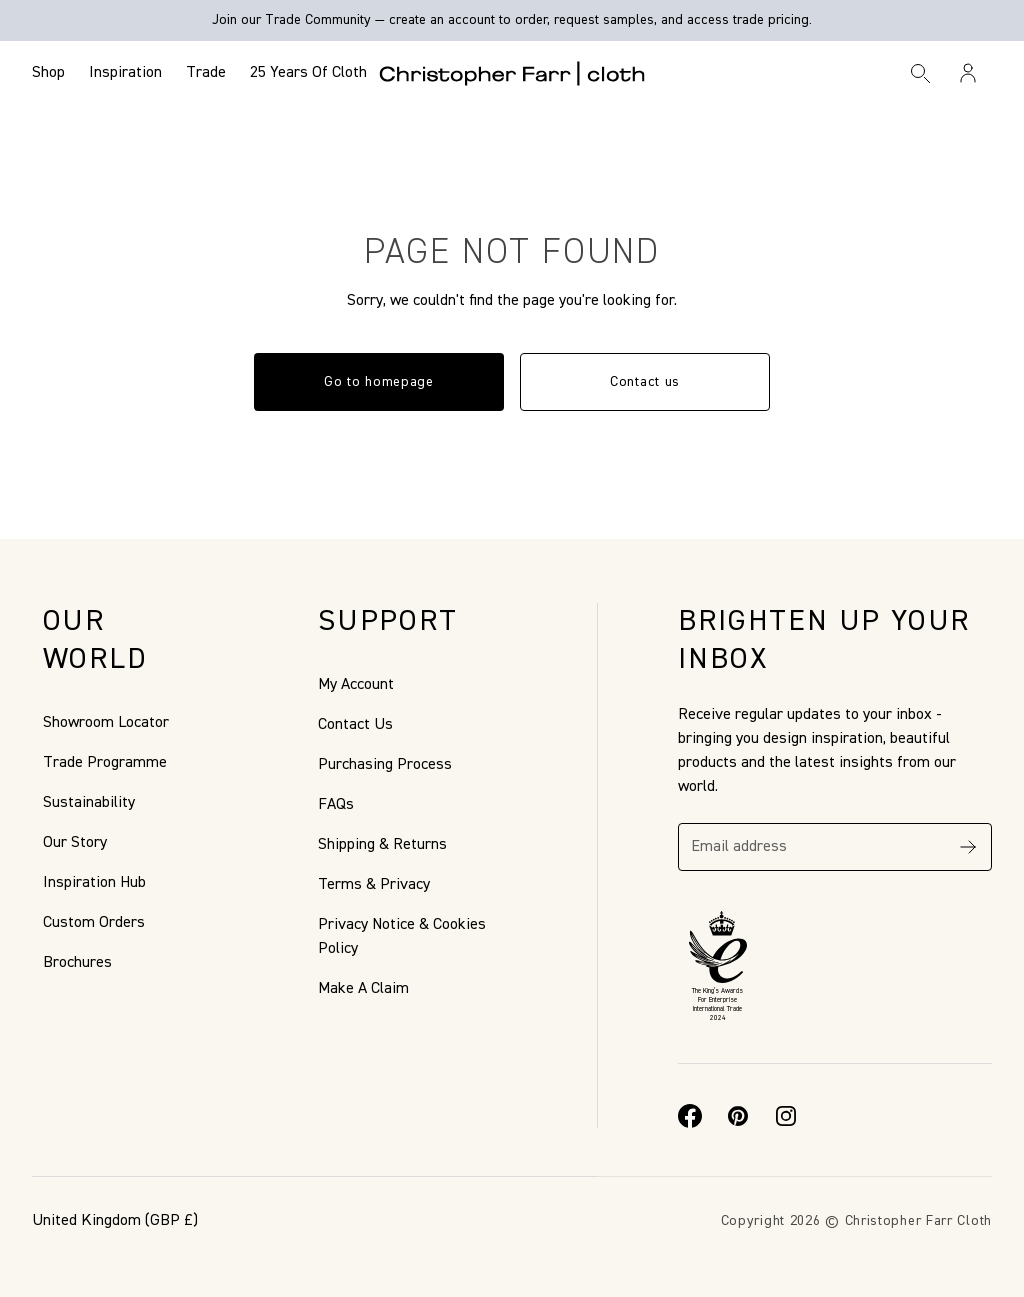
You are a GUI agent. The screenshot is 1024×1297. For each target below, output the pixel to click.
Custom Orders (94, 923)
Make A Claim (363, 989)
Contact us (645, 382)
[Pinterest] (738, 1116)
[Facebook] (690, 1116)
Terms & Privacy (374, 885)
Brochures (77, 963)
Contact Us (355, 725)
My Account (356, 685)
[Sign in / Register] (968, 73)
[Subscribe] (968, 847)
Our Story (75, 843)
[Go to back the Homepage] (512, 73)
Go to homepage (379, 382)
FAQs (336, 805)
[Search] (921, 73)
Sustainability (89, 803)
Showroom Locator (106, 723)
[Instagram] (786, 1116)
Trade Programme (105, 763)
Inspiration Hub (94, 883)
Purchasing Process (385, 765)
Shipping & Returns (382, 845)
